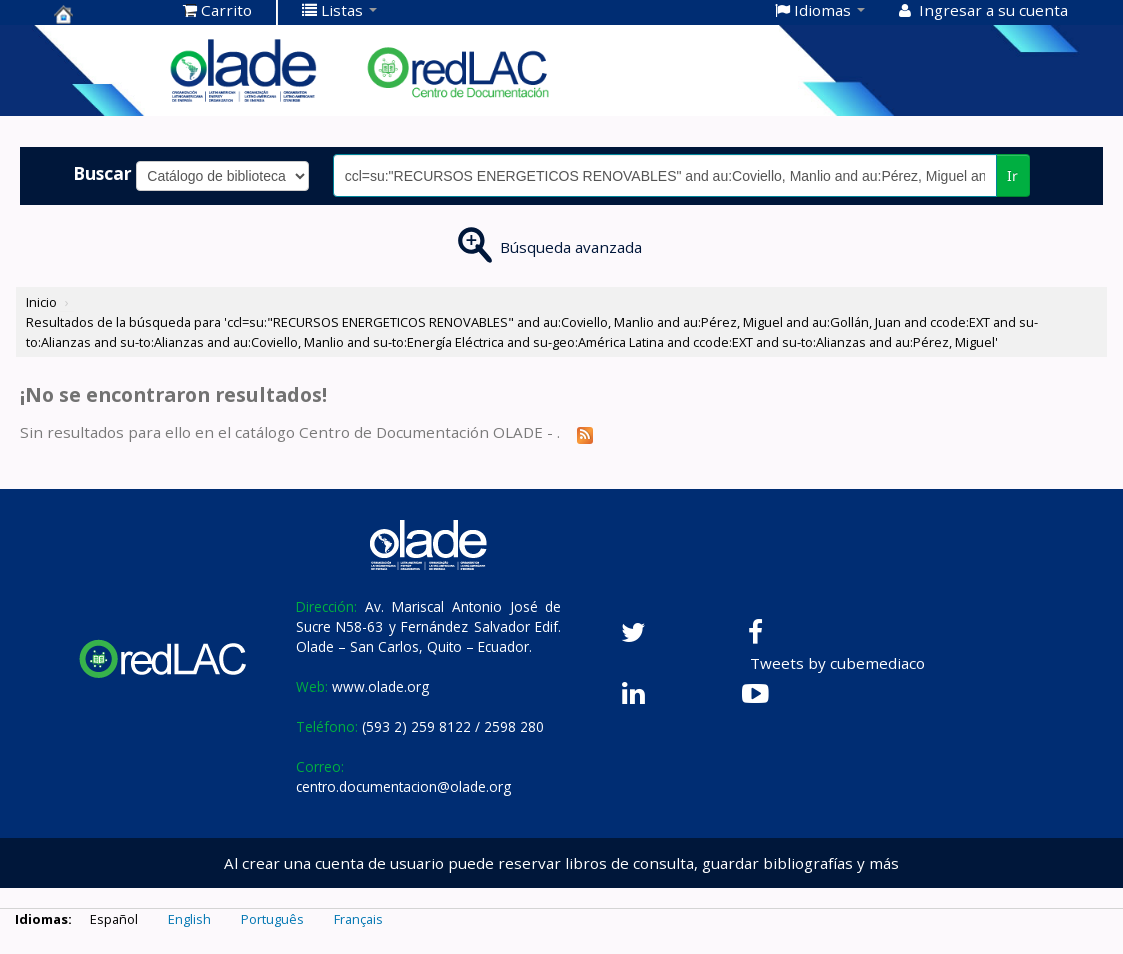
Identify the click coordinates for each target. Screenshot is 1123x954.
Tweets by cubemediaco (837, 663)
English (189, 919)
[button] (217, 10)
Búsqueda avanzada (571, 247)
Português (272, 919)
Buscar (102, 173)
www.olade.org (380, 686)
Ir (1012, 175)
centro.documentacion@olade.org (403, 786)
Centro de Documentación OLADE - (104, 14)
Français (358, 919)
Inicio (41, 302)
